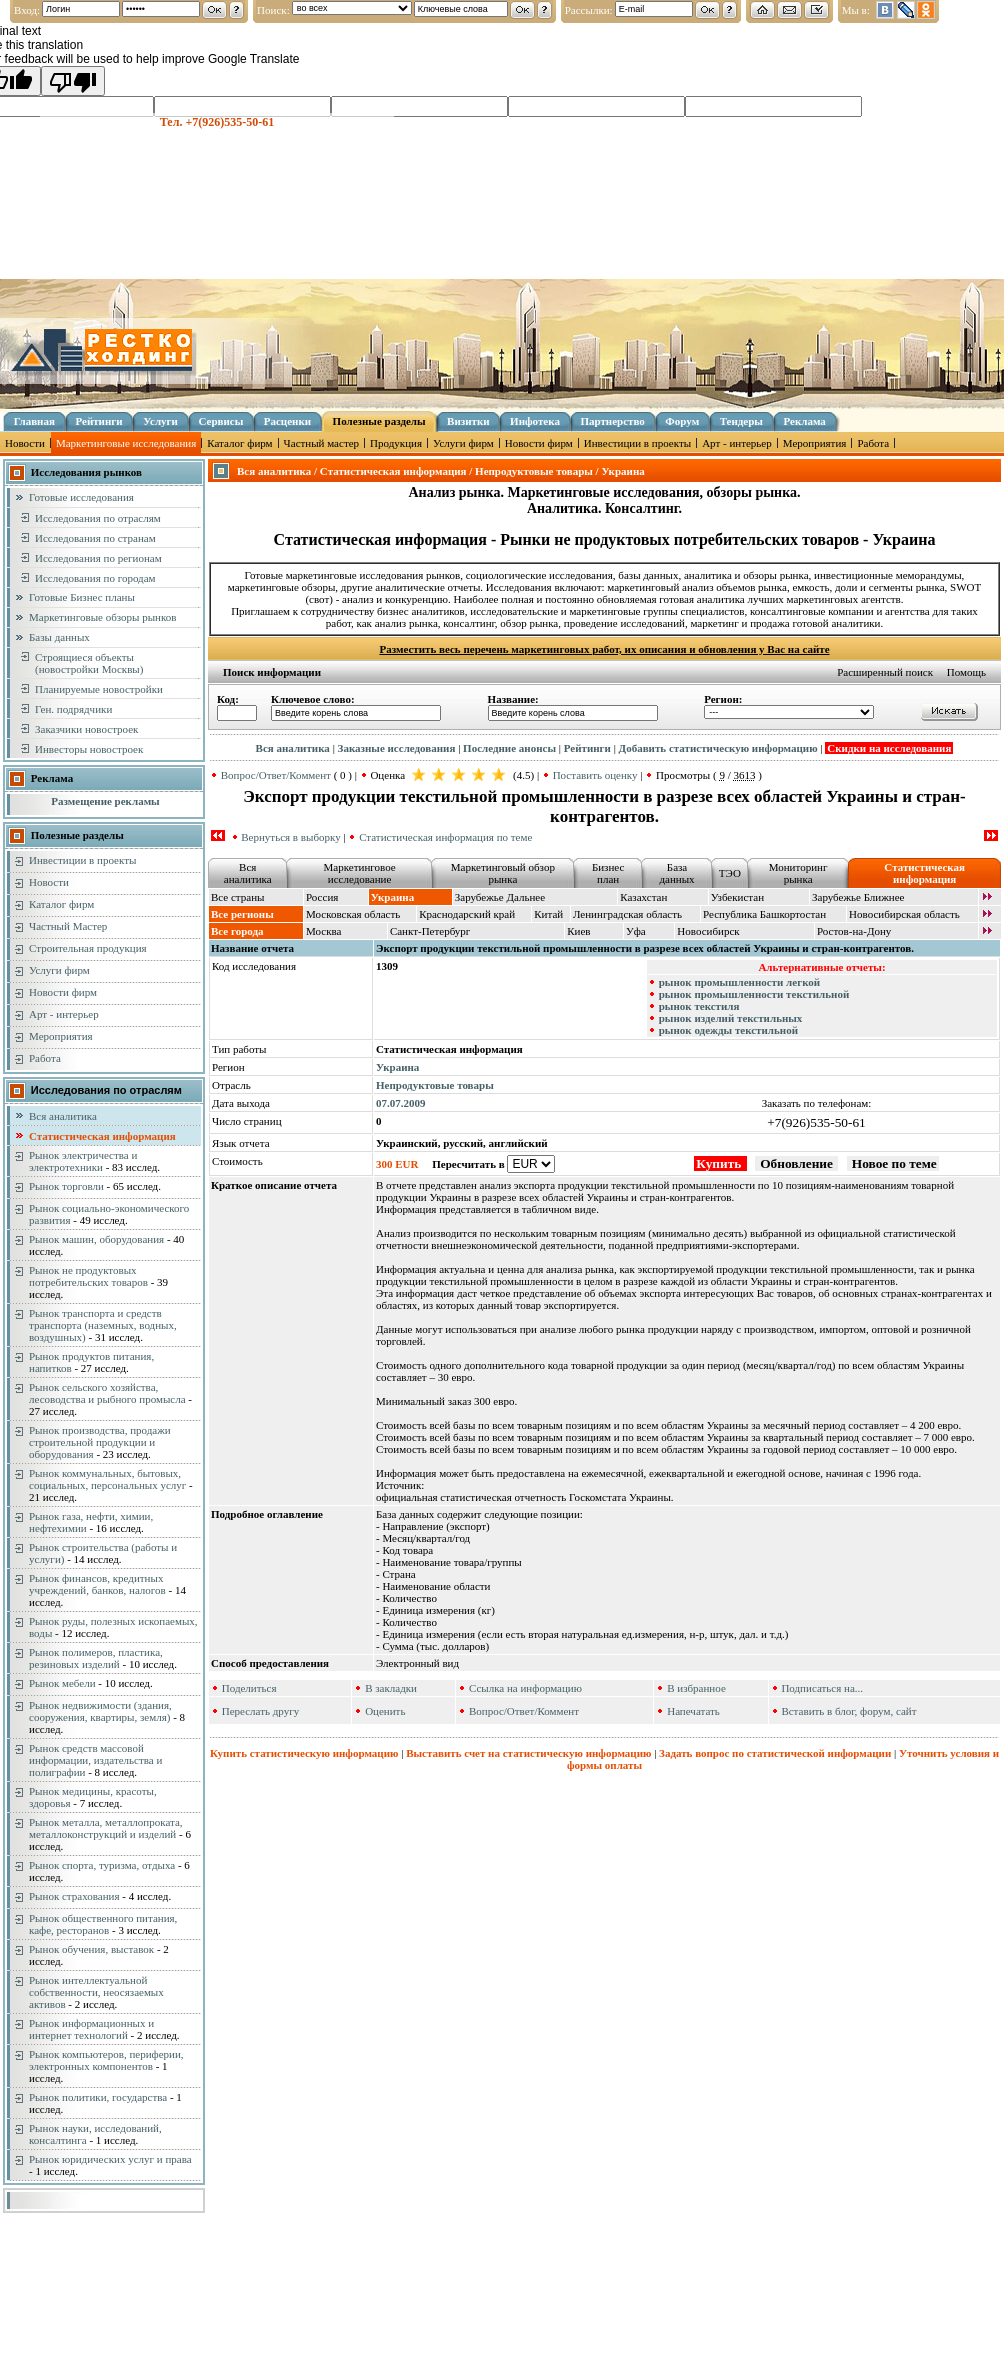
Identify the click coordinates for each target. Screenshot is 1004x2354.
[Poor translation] (73, 81)
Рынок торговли (66, 1186)
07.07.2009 (401, 1103)
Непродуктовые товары (435, 1085)
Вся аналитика (63, 1116)
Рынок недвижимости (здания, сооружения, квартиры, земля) (100, 1711)
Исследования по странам (95, 538)
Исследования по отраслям (98, 518)
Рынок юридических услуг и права (110, 2159)
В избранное (696, 1688)
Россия (322, 897)
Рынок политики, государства (98, 2097)
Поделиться (249, 1688)
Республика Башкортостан (764, 914)
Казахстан (643, 897)
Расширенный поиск (885, 672)
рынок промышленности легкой (739, 982)
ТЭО (730, 873)
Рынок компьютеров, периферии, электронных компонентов (106, 2060)
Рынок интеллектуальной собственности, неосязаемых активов (96, 1992)
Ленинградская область (627, 914)
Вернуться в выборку (290, 837)
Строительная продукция (88, 948)
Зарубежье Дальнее (500, 897)
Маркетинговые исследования (126, 443)
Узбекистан (737, 897)
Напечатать (693, 1711)
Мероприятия (815, 443)
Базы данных (59, 637)
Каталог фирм (239, 443)
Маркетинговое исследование (360, 873)
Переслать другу (261, 1711)
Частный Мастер (68, 926)
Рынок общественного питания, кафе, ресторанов (103, 1924)
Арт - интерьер (737, 443)
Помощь (966, 672)
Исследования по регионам (98, 558)
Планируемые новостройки (99, 689)
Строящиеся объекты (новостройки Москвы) (89, 663)
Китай (548, 914)
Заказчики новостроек (86, 729)
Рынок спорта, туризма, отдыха (102, 1865)
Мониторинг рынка (798, 873)
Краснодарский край (467, 914)
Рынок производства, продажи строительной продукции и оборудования (100, 1442)
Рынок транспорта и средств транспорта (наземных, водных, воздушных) (103, 1325)
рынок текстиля (699, 1006)
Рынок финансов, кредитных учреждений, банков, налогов (97, 1584)
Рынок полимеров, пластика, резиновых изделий (96, 1658)
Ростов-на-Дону (854, 931)
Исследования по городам (95, 578)
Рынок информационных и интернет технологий (91, 2029)
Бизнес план (608, 873)
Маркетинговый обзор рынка (503, 873)
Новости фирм (539, 443)
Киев (578, 931)
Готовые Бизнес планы (82, 597)
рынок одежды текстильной (728, 1030)
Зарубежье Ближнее (858, 897)
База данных (676, 873)
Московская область (353, 914)
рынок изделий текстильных (731, 1018)
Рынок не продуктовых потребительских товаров (88, 1276)
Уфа (636, 931)
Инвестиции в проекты (637, 443)
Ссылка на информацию (525, 1688)
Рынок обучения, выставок (91, 1949)
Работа (873, 443)
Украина (397, 1067)
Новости (25, 443)
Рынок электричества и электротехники (83, 1161)
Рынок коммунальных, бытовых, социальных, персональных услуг (107, 1479)
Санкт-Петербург (430, 931)
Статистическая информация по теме (445, 837)
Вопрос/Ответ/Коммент (276, 775)
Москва (323, 931)
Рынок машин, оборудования (96, 1239)
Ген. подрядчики (73, 709)
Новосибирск (708, 931)
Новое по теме (893, 1163)
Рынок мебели (62, 1683)
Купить (720, 1163)
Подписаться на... (822, 1688)
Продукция (396, 443)
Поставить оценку (595, 775)
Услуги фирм (463, 443)
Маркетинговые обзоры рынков (102, 617)
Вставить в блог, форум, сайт (848, 1711)
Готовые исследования (81, 497)
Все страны (237, 897)
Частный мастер (321, 443)
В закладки (391, 1688)
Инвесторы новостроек (89, 749)
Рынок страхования (74, 1896)
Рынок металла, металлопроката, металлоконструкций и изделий (106, 1828)
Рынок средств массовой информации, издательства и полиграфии (95, 1760)
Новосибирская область (904, 914)
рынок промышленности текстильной (754, 994)
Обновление (796, 1163)
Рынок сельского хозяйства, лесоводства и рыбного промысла (107, 1393)
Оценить (385, 1711)
